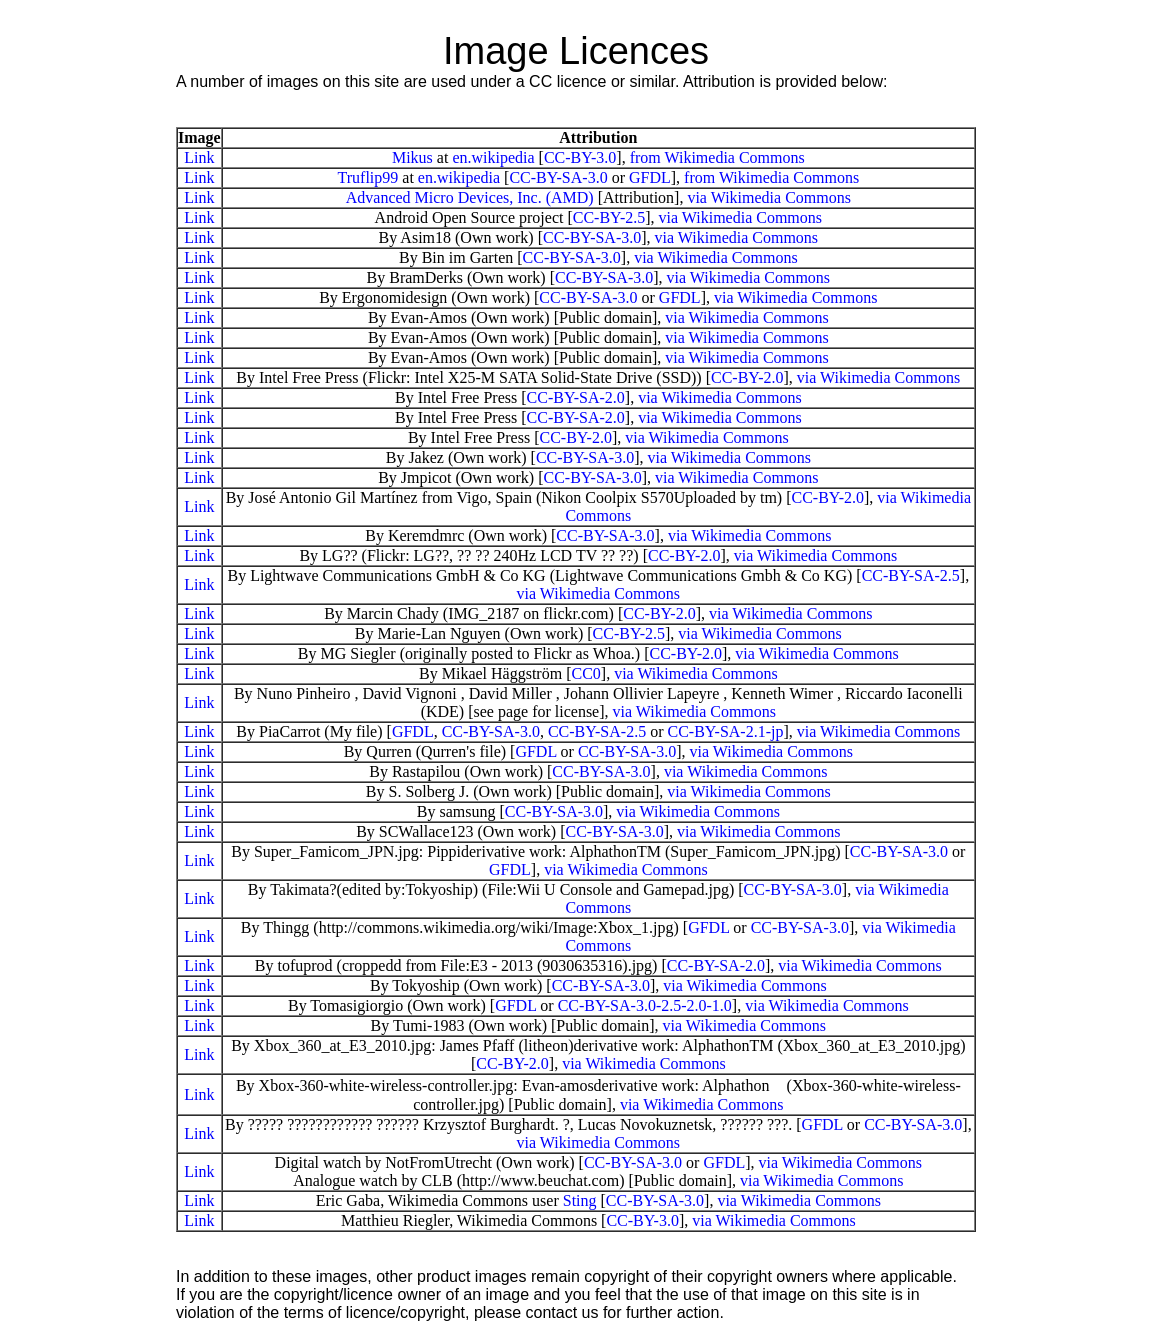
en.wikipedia (493, 157)
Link (199, 157)
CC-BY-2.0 (747, 377)
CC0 (585, 673)
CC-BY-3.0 (580, 157)
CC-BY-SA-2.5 (911, 575)
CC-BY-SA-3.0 (558, 177)
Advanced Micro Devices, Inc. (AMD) (470, 197)
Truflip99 (368, 177)
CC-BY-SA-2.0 (576, 397)
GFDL (650, 177)
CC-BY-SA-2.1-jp (725, 731)
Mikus (412, 157)
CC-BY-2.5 (609, 217)
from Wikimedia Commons (717, 157)
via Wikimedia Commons (769, 197)
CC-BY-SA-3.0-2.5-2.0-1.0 (645, 1005)
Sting (580, 1200)
